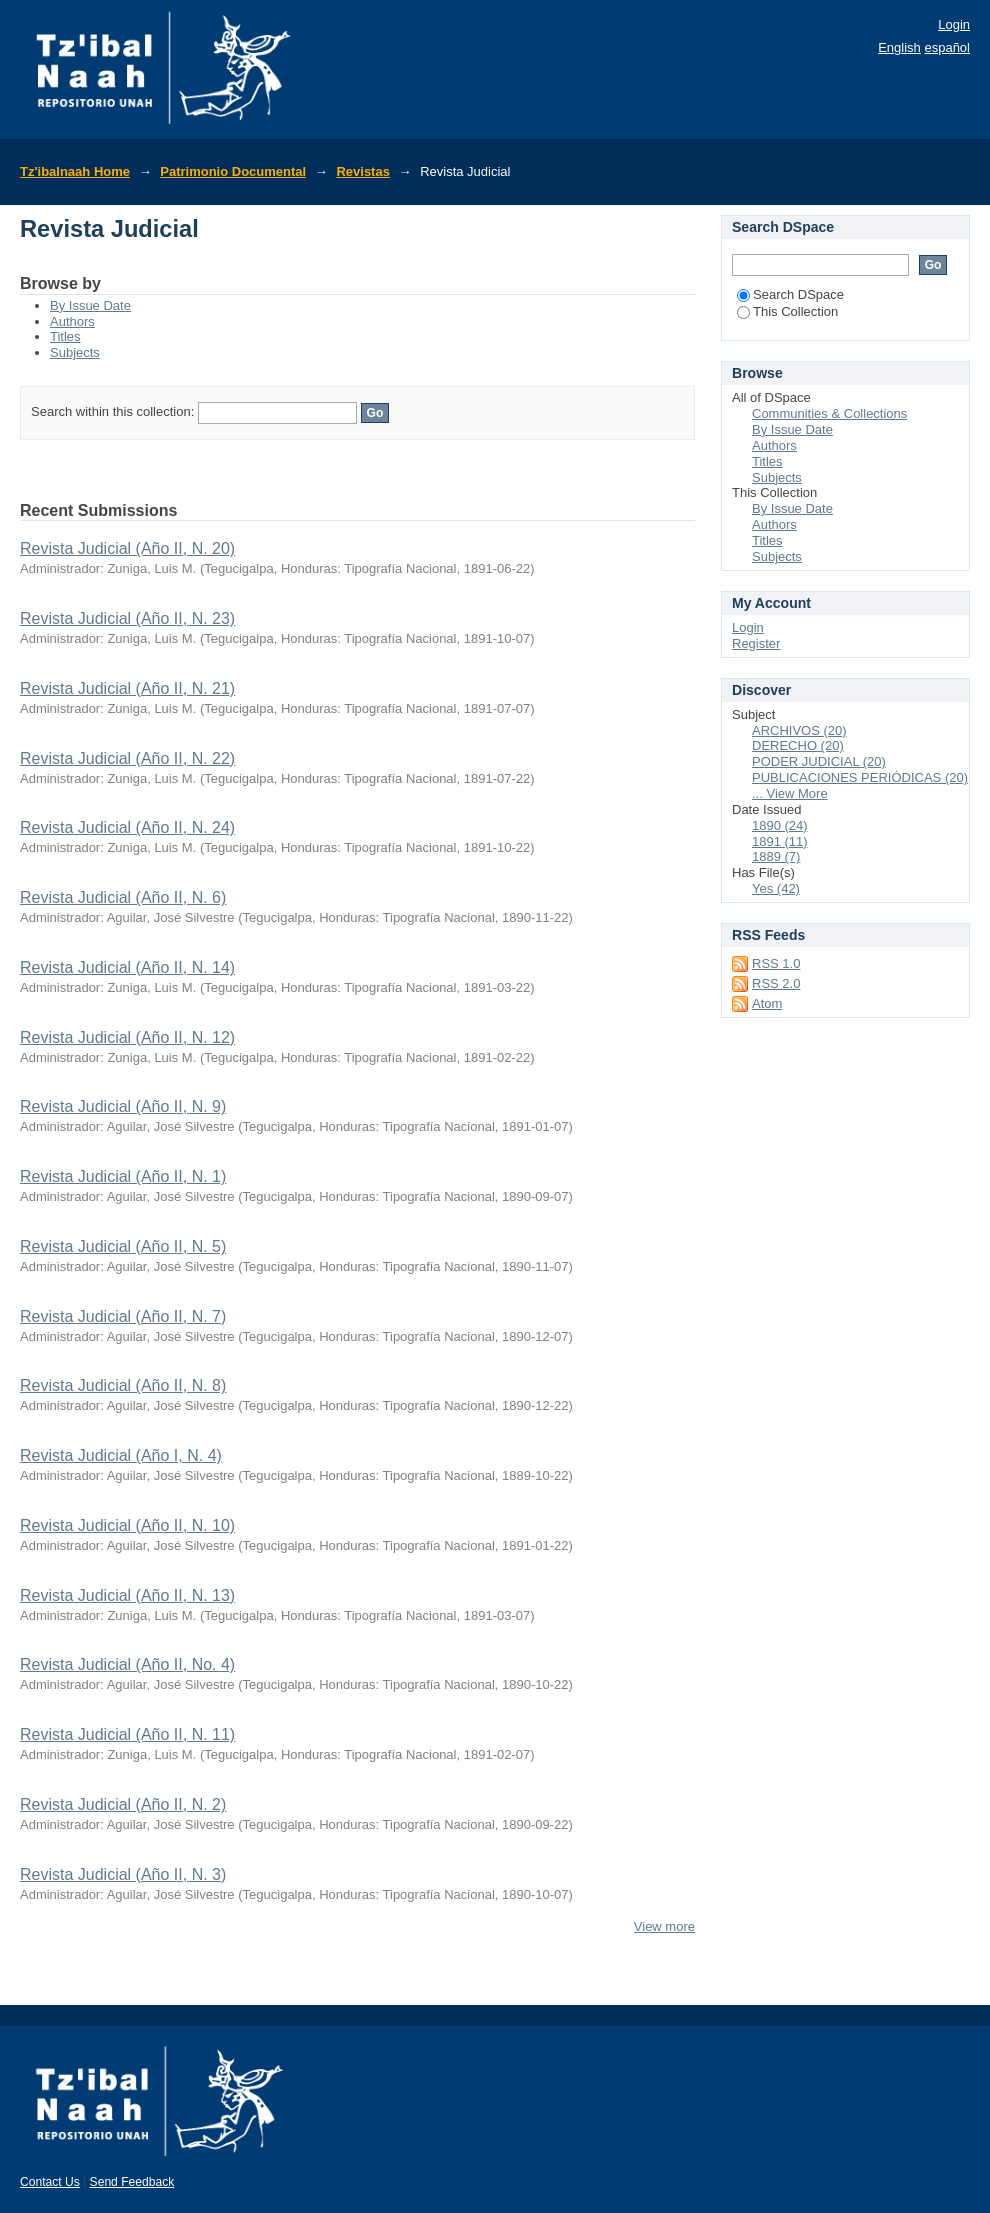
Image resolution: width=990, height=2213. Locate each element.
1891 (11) (780, 841)
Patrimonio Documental (233, 171)
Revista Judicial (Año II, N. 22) (127, 758)
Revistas (362, 171)
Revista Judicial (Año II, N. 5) (123, 1246)
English (899, 47)
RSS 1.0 (776, 963)
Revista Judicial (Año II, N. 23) (127, 618)
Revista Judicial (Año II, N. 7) (123, 1316)
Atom (767, 1003)
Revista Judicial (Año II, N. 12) (127, 1037)
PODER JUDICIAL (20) (819, 761)
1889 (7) (776, 856)
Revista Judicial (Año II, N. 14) (127, 967)
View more (664, 1926)
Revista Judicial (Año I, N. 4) (121, 1455)
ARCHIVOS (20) (799, 730)
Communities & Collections (829, 413)
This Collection (787, 311)
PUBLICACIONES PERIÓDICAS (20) (860, 777)
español (947, 47)
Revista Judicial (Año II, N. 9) (123, 1106)
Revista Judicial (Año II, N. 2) (123, 1804)
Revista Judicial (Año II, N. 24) (127, 827)
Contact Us (50, 2182)
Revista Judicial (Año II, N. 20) (127, 548)
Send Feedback (132, 2182)
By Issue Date (90, 305)
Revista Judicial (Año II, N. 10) (127, 1525)
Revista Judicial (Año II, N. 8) (123, 1385)
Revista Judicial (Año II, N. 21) (127, 688)
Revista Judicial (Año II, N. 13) (127, 1595)
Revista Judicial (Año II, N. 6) (123, 897)
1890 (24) (780, 825)
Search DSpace (790, 294)
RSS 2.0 (776, 983)
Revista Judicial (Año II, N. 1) (123, 1176)
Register (756, 643)
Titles (65, 336)
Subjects (75, 352)
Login (954, 24)
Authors (72, 321)
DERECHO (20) (798, 745)
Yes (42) (776, 888)
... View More (790, 793)
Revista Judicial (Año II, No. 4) (127, 1664)
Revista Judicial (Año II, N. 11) (127, 1734)
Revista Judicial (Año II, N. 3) (123, 1874)
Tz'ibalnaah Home (75, 171)
